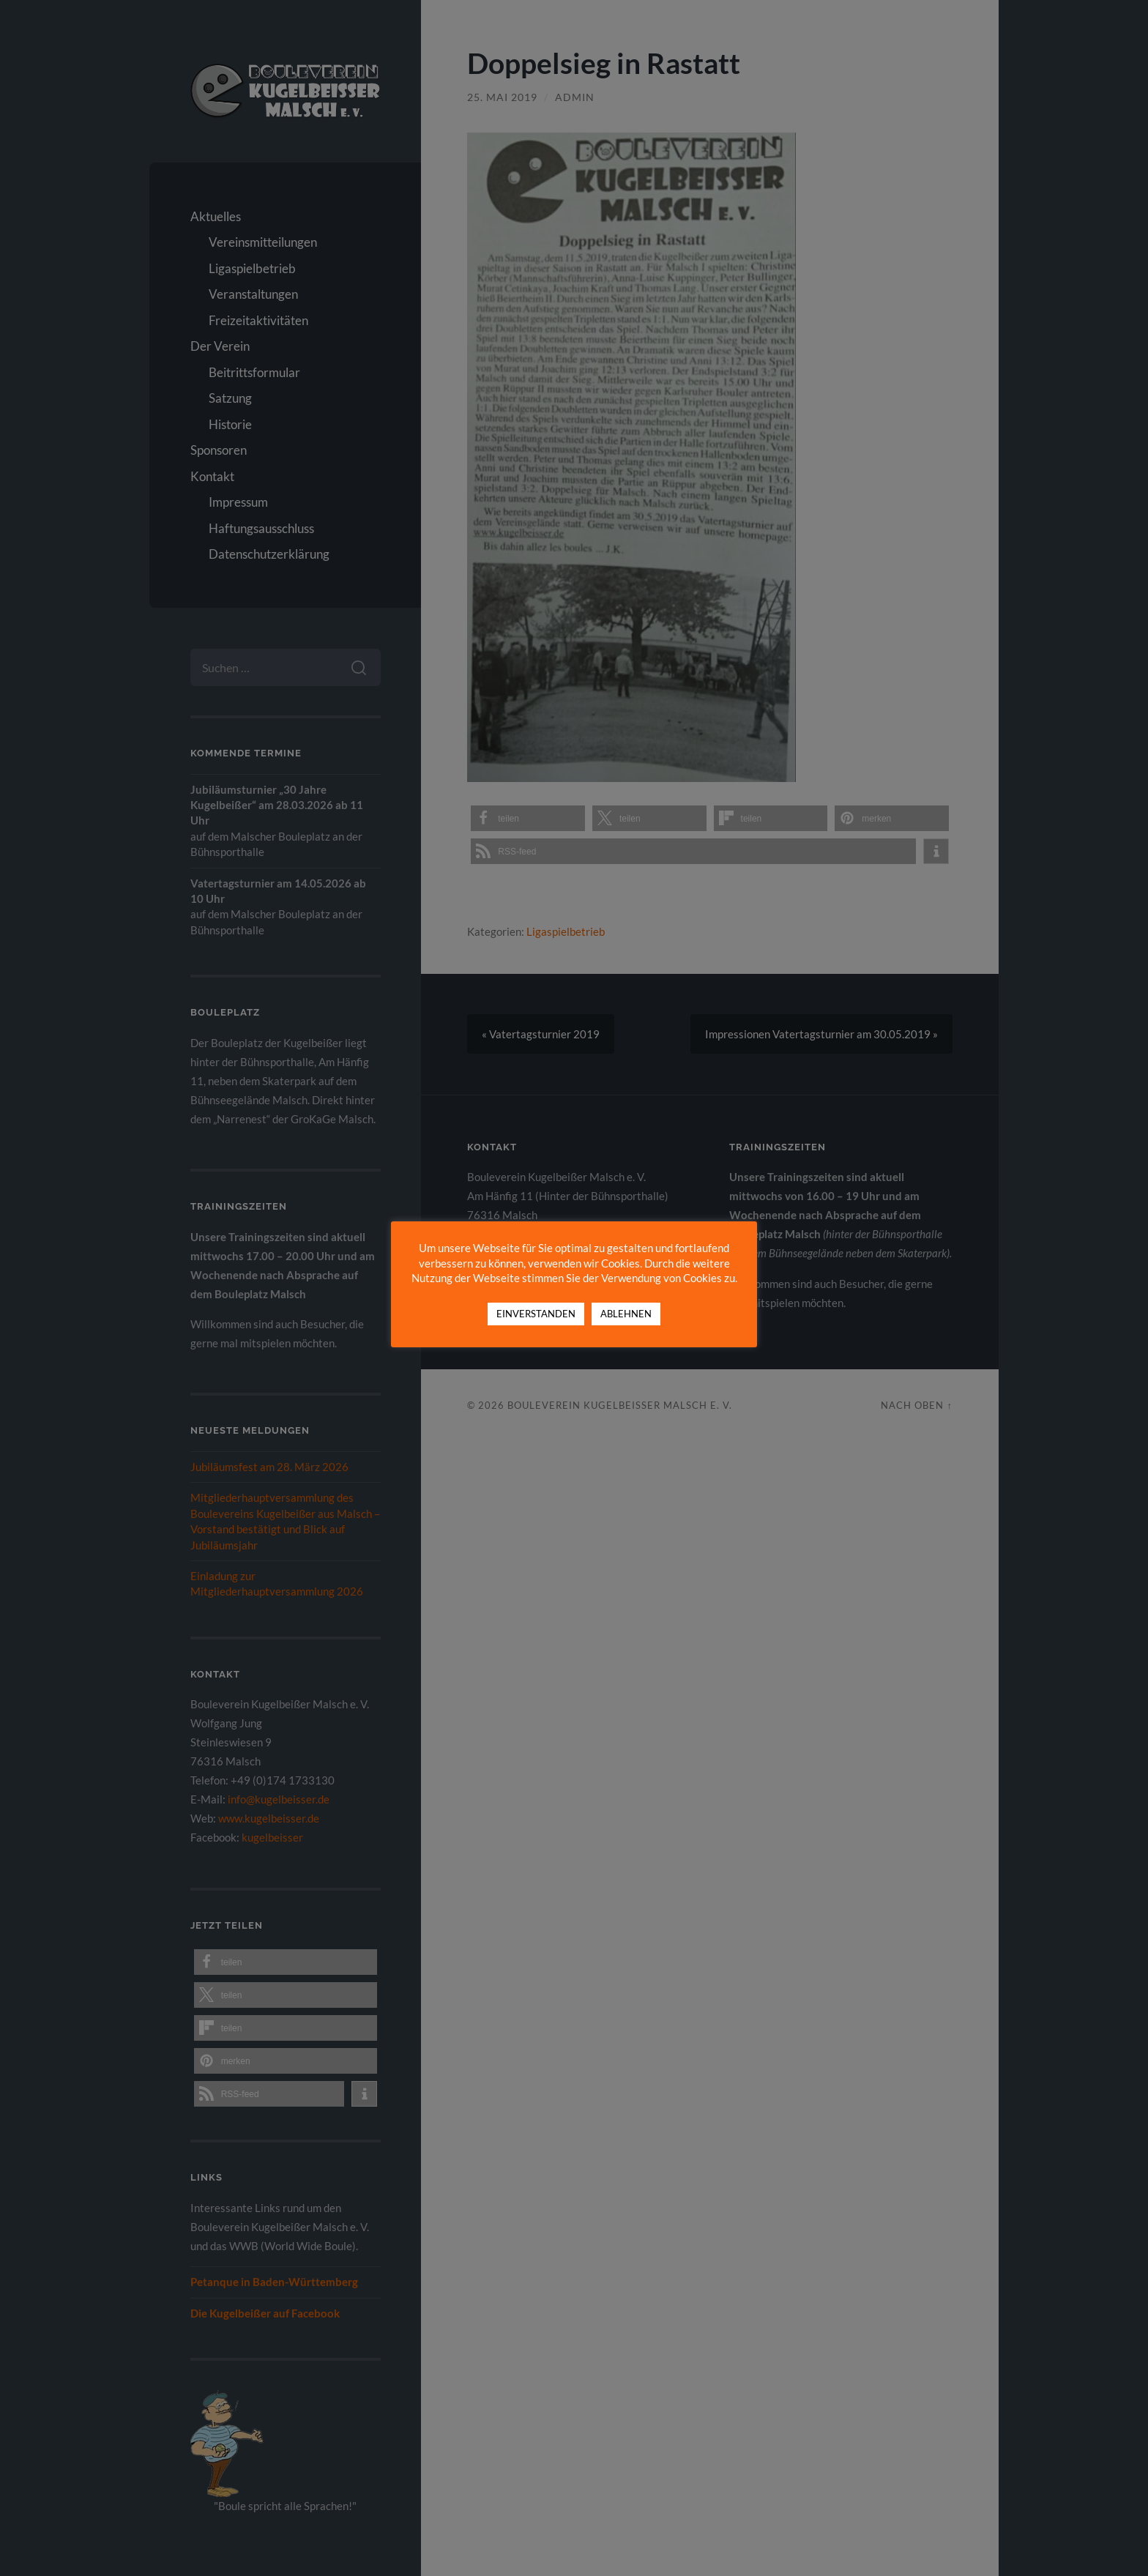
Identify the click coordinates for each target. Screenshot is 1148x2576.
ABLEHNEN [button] (626, 1316)
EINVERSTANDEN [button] (535, 1316)
